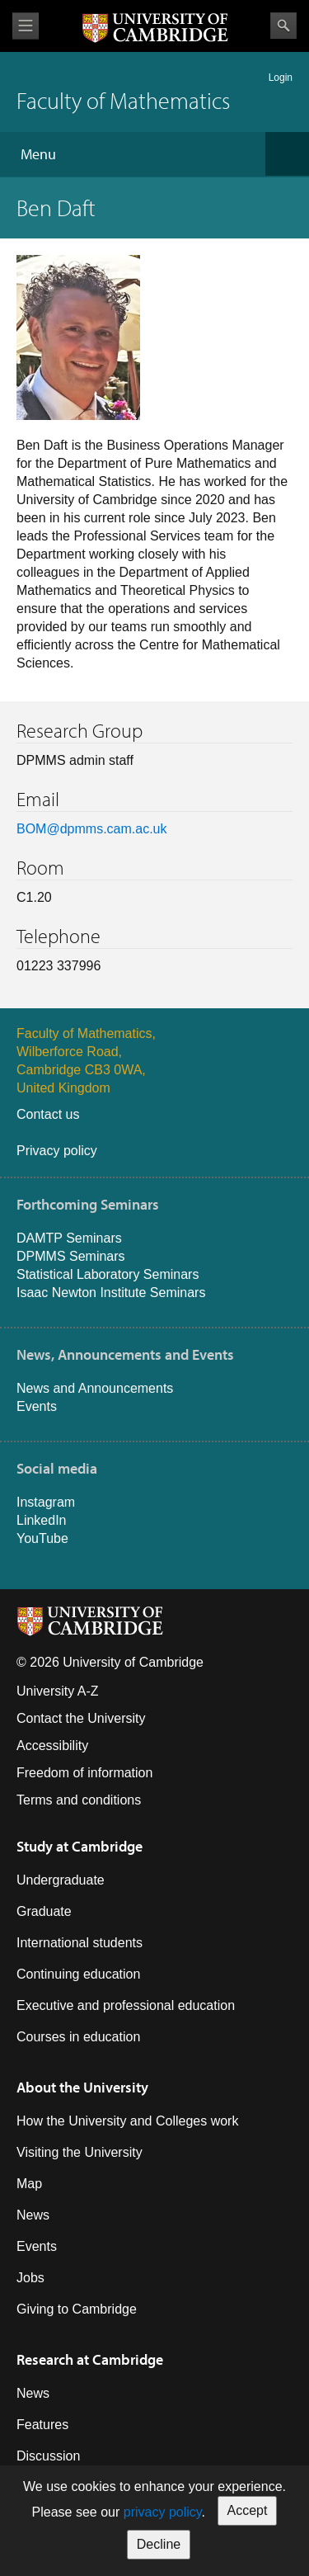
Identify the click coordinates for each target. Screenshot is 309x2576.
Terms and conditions (78, 1800)
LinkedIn (41, 1520)
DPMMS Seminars (70, 1256)
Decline (158, 2544)
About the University (82, 2087)
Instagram (45, 1502)
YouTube (42, 1538)
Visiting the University (79, 2152)
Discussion (48, 2456)
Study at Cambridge (79, 1846)
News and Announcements (94, 1388)
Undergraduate (60, 1880)
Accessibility (52, 1746)
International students (79, 1943)
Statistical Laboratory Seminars (107, 1274)
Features (42, 2425)
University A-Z (57, 1691)
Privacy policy (56, 1151)
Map (29, 2184)
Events (36, 1406)
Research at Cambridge (89, 2359)
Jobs (30, 2278)
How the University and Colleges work (127, 2121)
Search (283, 25)
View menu (25, 26)
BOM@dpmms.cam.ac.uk (91, 829)
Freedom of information (84, 1773)
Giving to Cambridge (76, 2309)
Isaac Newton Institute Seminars (110, 1293)
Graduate (44, 1911)
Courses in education (78, 2037)
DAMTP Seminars (69, 1238)
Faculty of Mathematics (123, 100)
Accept (247, 2510)
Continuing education (78, 1974)
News (32, 2215)
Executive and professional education (125, 2005)
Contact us (47, 1114)
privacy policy (163, 2512)
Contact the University (81, 1718)
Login (281, 77)
